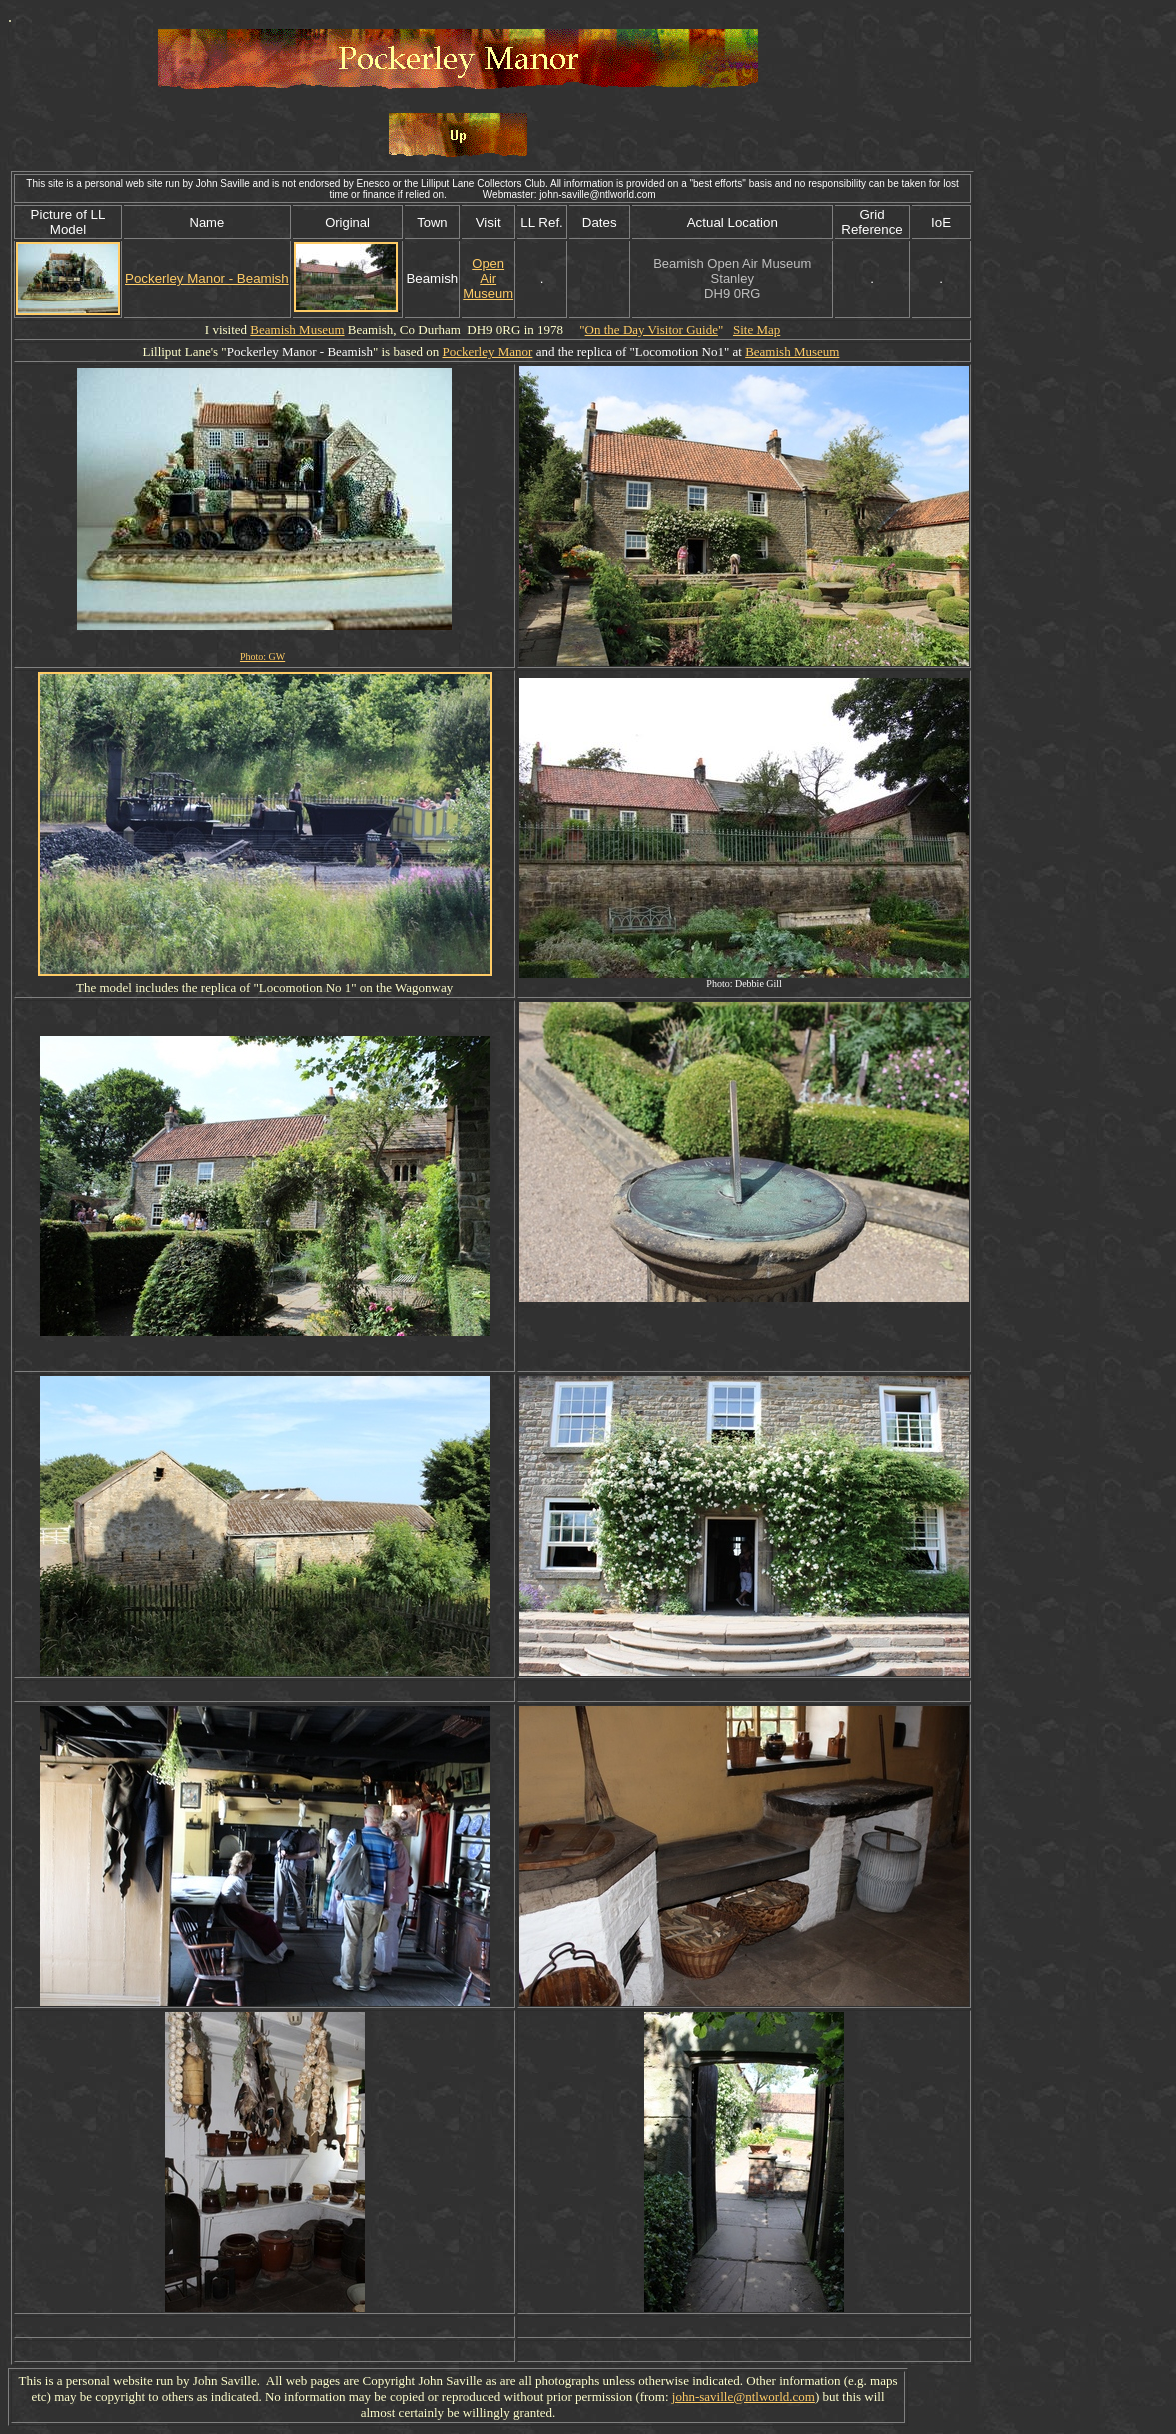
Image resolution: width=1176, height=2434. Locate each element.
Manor (299, 351)
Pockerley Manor (487, 351)
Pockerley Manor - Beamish (207, 278)
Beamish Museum (297, 329)
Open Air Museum (488, 278)
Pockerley (253, 351)
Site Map (756, 329)
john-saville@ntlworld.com (743, 2396)
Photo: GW (262, 656)
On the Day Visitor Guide (651, 329)
